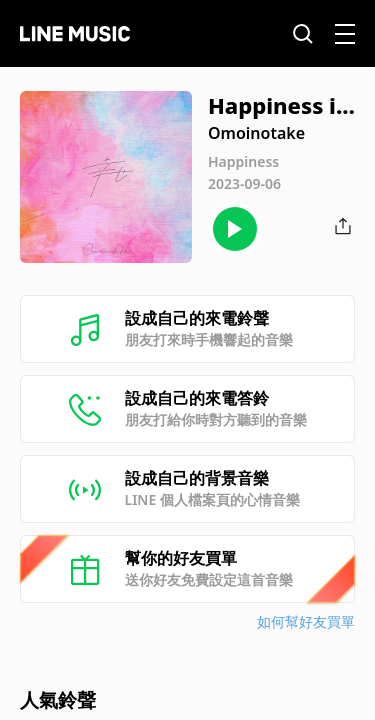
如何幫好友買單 (306, 621)
